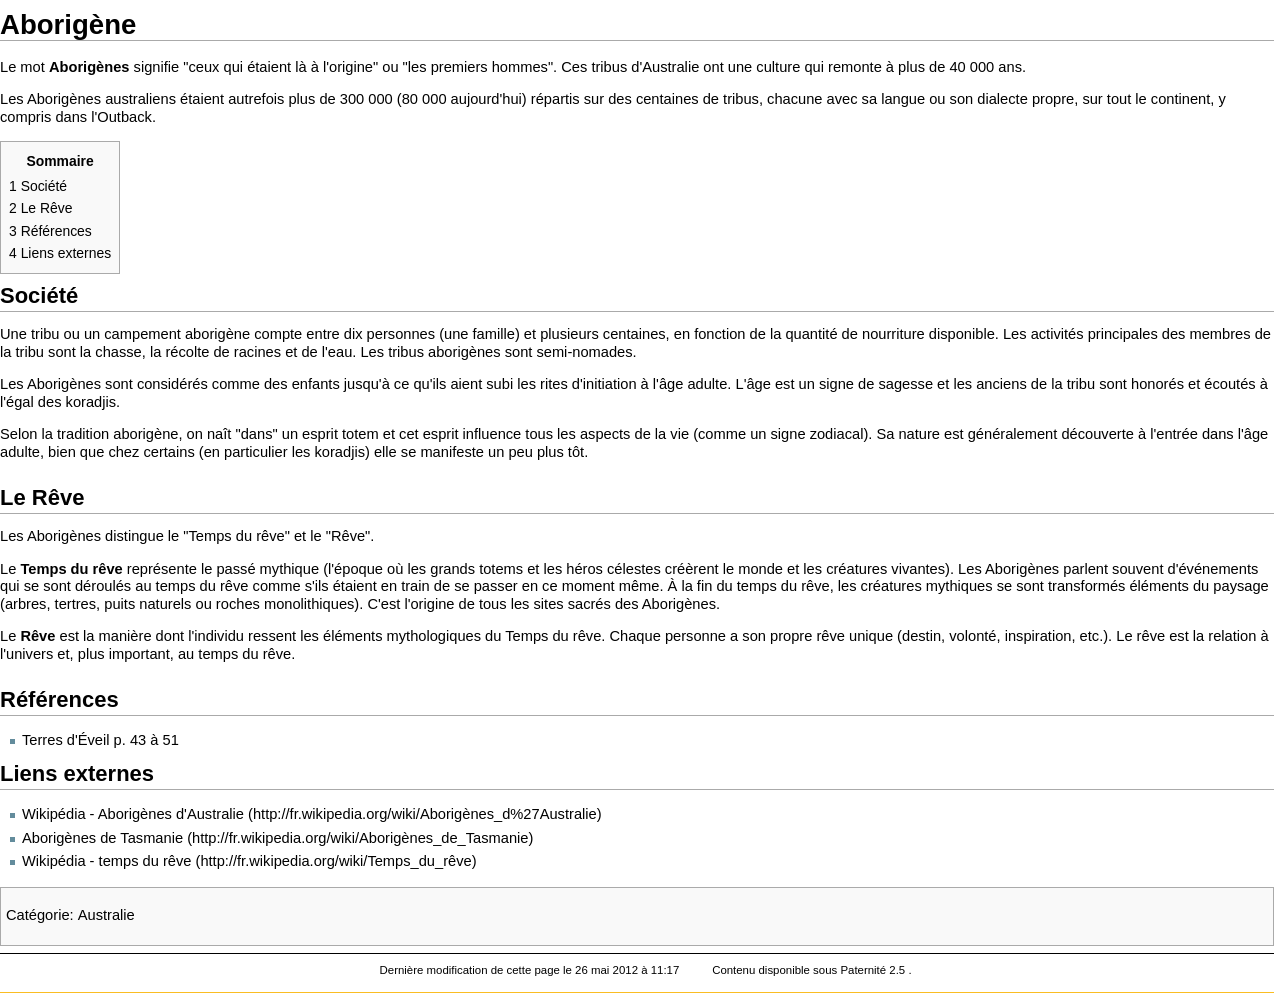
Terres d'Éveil (66, 740)
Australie (670, 67)
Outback (124, 117)
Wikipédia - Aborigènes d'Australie (133, 814)
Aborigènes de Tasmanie (102, 838)
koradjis (91, 402)
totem (360, 434)
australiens (140, 99)
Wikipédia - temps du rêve (106, 861)
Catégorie (38, 915)
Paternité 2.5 (874, 970)
